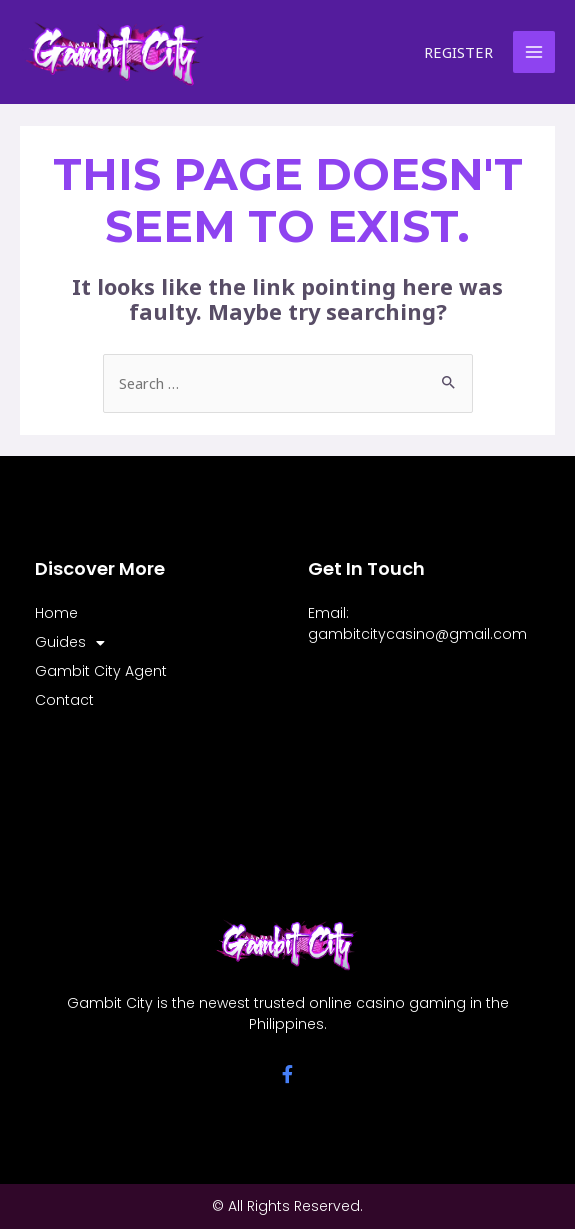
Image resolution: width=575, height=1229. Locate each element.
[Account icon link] (459, 52)
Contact (64, 700)
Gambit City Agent (101, 671)
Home (56, 613)
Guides (70, 642)
